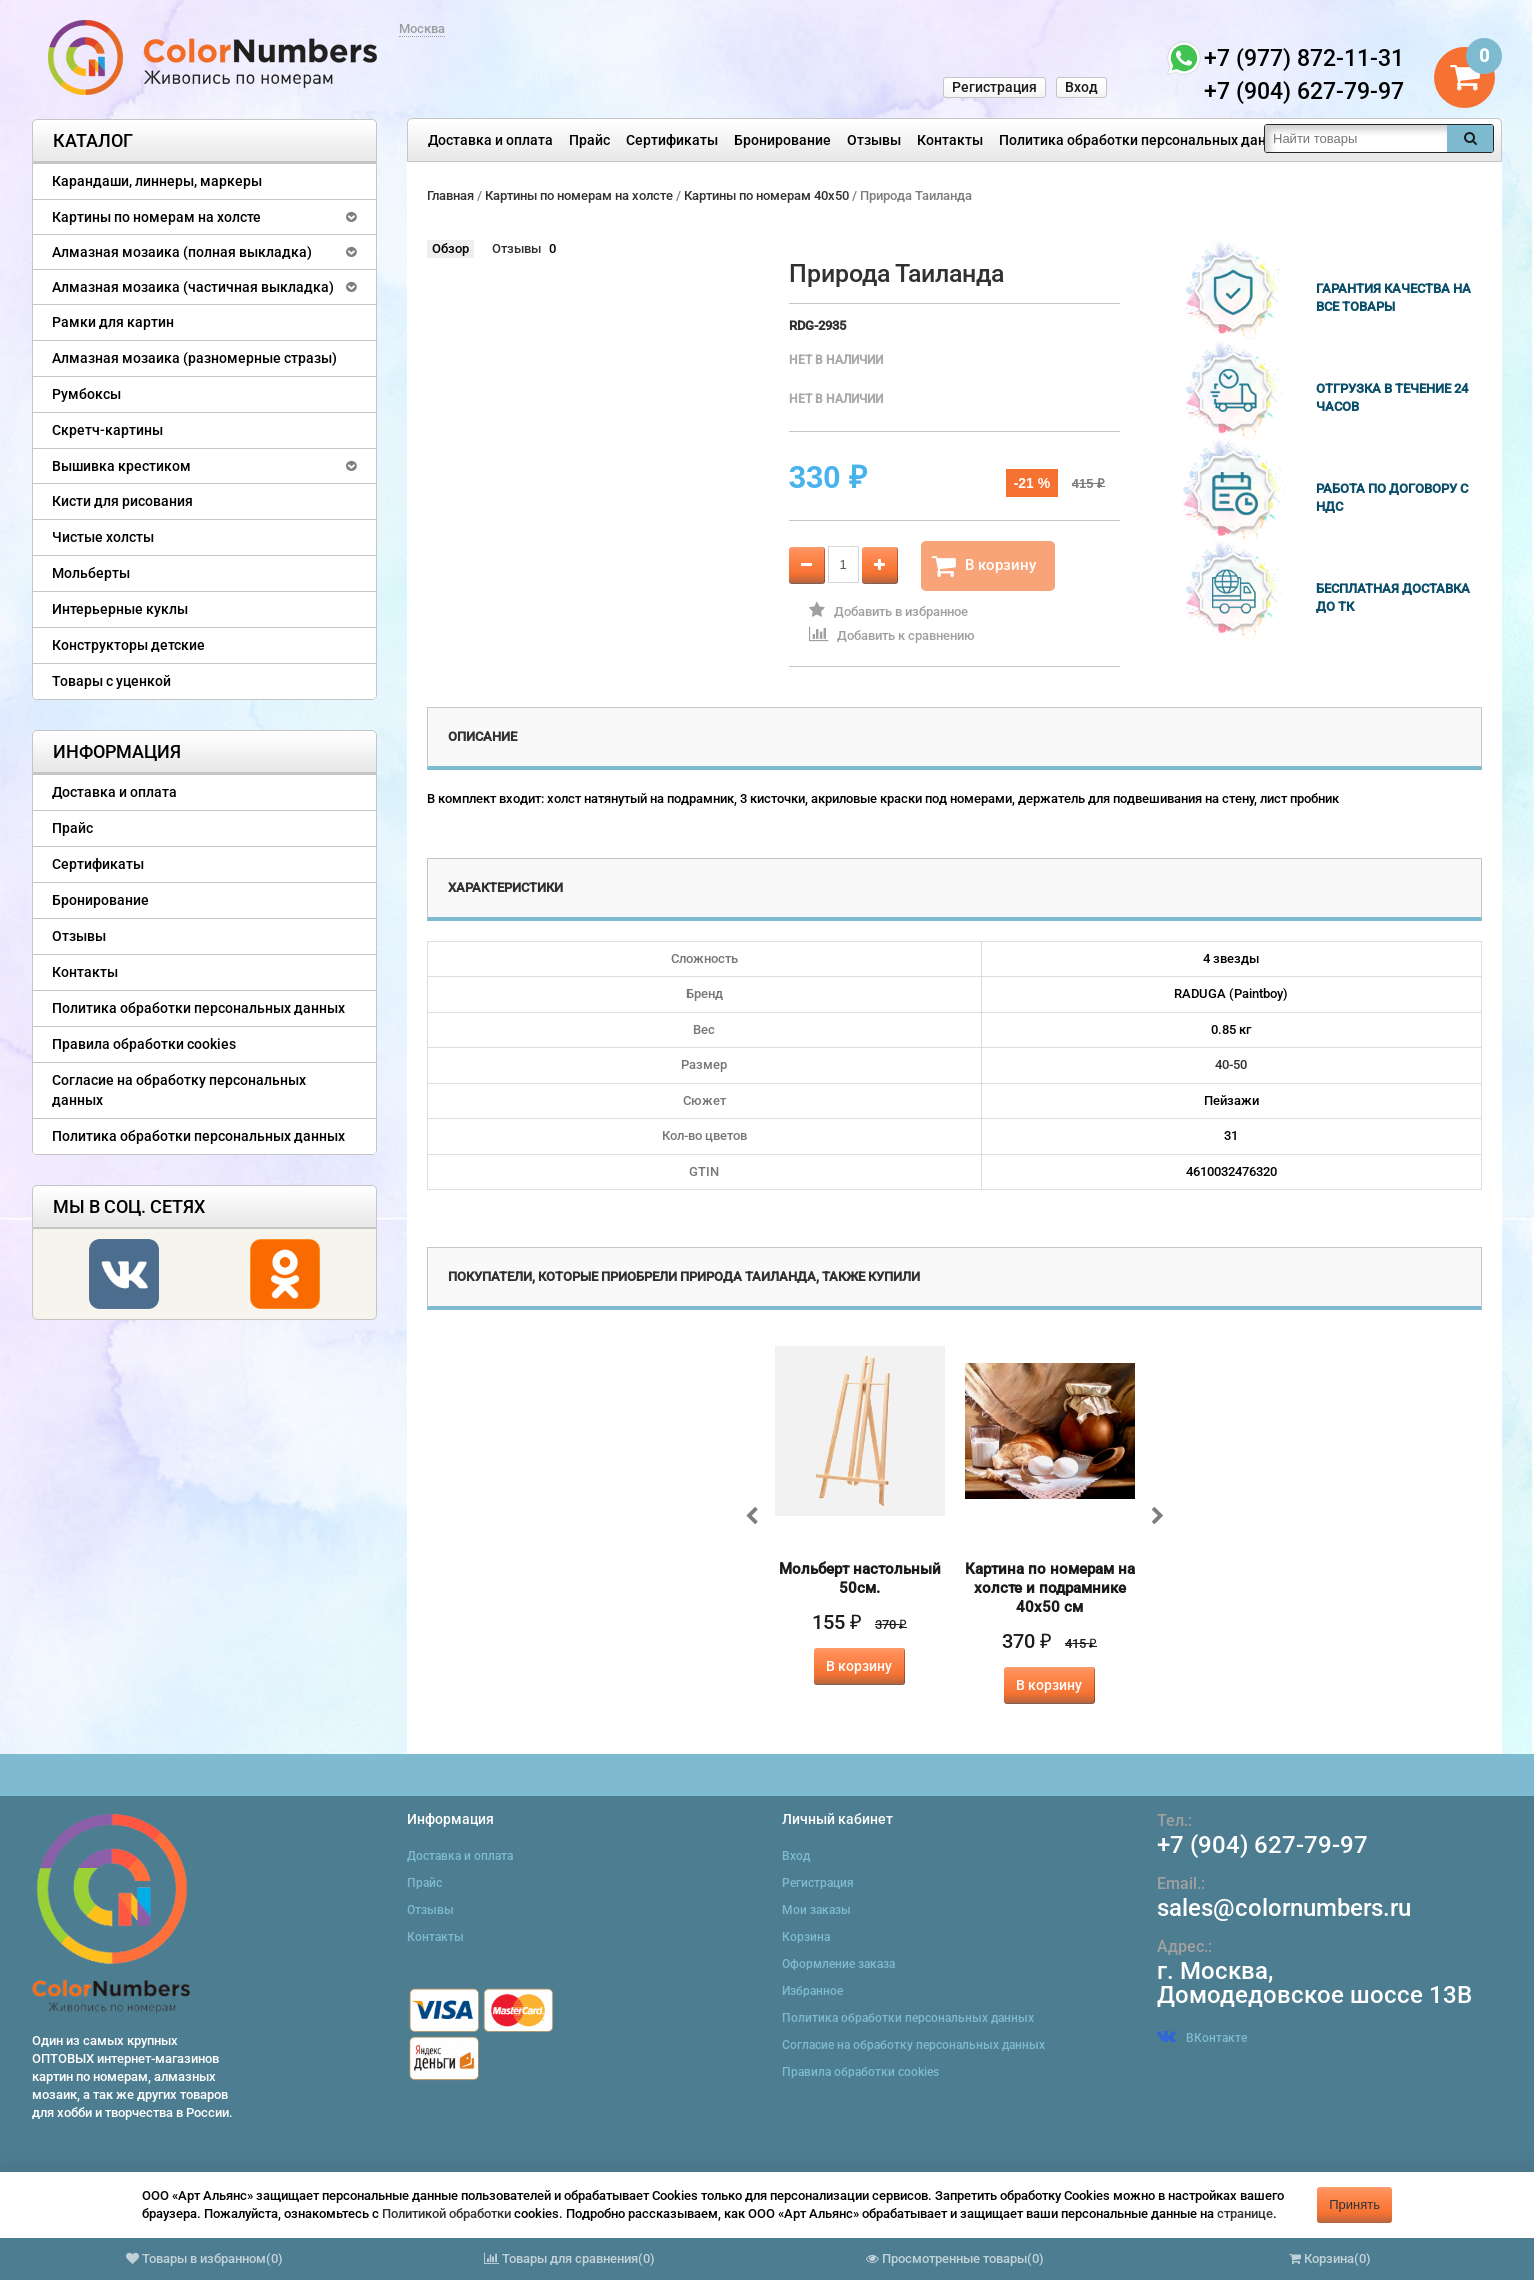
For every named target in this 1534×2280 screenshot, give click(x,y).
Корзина (806, 1937)
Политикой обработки (446, 2213)
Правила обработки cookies (144, 1044)
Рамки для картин (113, 322)
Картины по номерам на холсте (156, 217)
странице (1245, 2213)
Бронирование (782, 140)
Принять (1354, 2204)
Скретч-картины (107, 430)
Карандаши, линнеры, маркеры (157, 181)
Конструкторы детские (128, 645)
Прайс (589, 140)
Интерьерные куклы (120, 609)
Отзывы (874, 140)
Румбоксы (86, 394)
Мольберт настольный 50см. (860, 1578)
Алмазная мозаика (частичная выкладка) (193, 287)
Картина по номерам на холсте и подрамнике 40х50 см (1050, 1588)
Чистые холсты (103, 537)
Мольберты (91, 573)
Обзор (450, 248)
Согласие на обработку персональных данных (179, 1090)
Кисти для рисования (122, 501)
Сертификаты (672, 140)
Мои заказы (816, 1910)
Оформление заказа (838, 1964)
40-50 (1231, 1064)
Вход (1081, 87)
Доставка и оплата (490, 140)
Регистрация (994, 87)
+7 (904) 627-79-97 (1262, 1845)
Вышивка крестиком (121, 466)
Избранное (812, 1991)
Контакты (950, 140)
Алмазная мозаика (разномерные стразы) (194, 358)
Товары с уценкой (111, 681)
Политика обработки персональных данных (1145, 140)
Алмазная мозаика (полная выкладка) (182, 252)
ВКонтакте (1202, 2038)
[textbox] (1356, 138)
